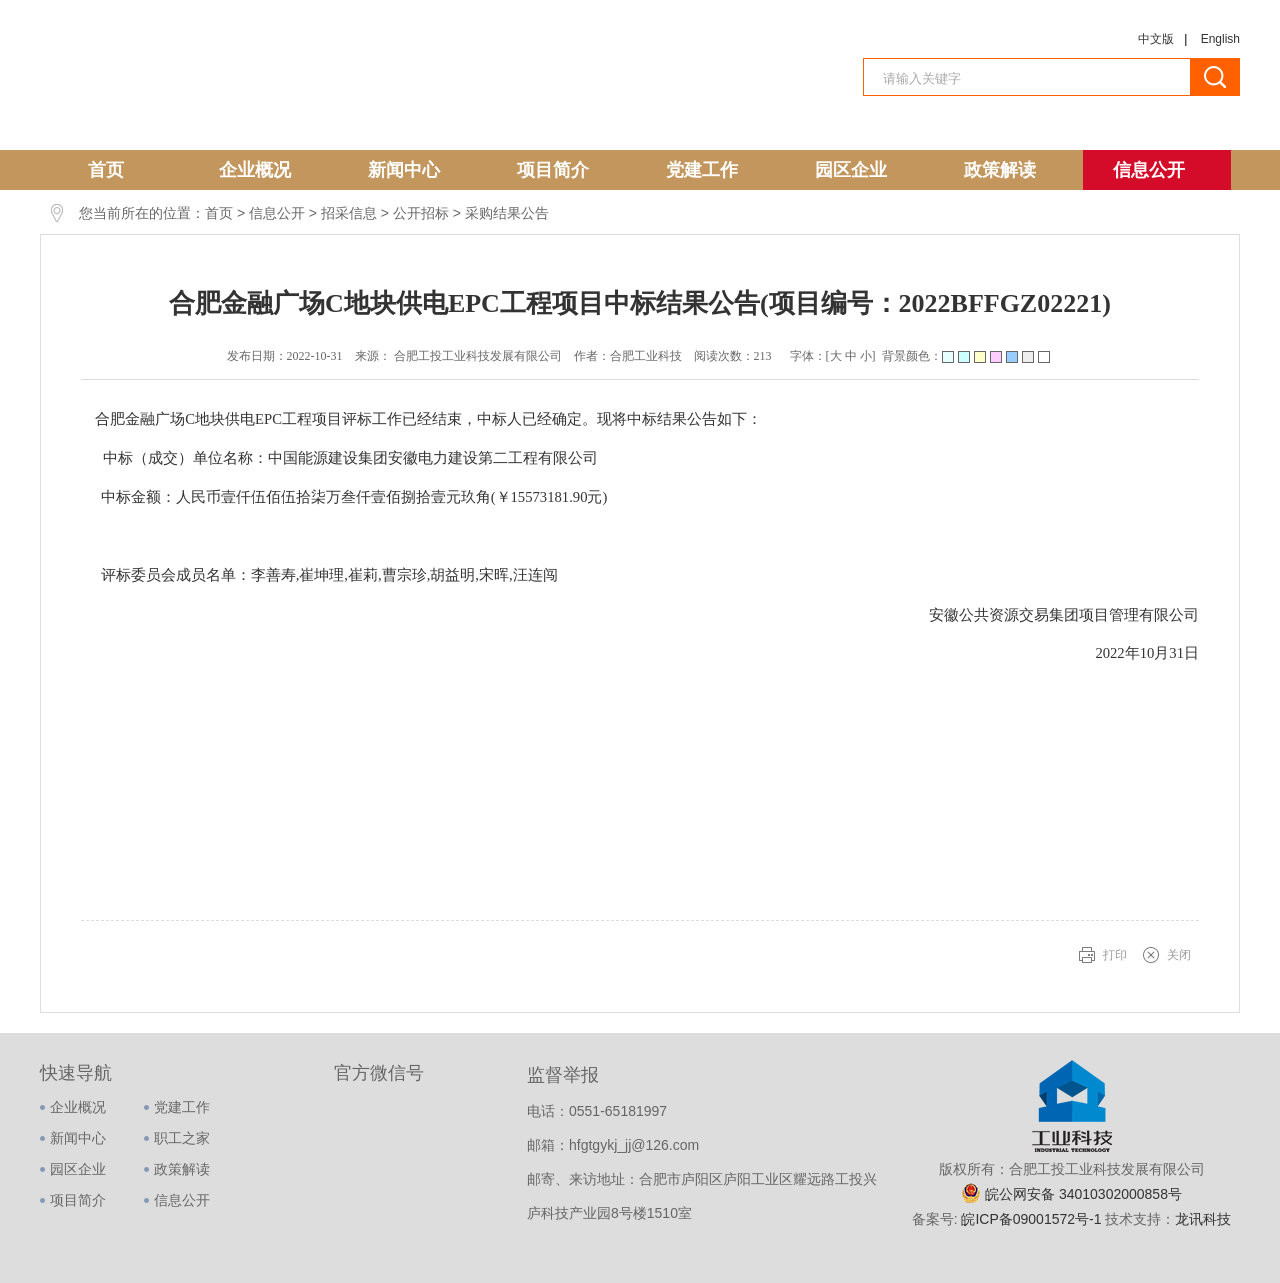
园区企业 (851, 170)
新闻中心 (404, 170)
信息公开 (1149, 170)
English (1220, 39)
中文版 (1156, 39)
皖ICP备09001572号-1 (1033, 1219)
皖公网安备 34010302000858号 (1083, 1194)
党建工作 (702, 170)
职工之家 (182, 1138)
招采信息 (349, 213)
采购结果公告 (507, 213)
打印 (1115, 955)
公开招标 (421, 213)
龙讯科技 (1203, 1219)
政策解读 (1000, 170)
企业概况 (255, 170)
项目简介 (553, 170)
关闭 (1179, 955)
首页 (106, 170)
